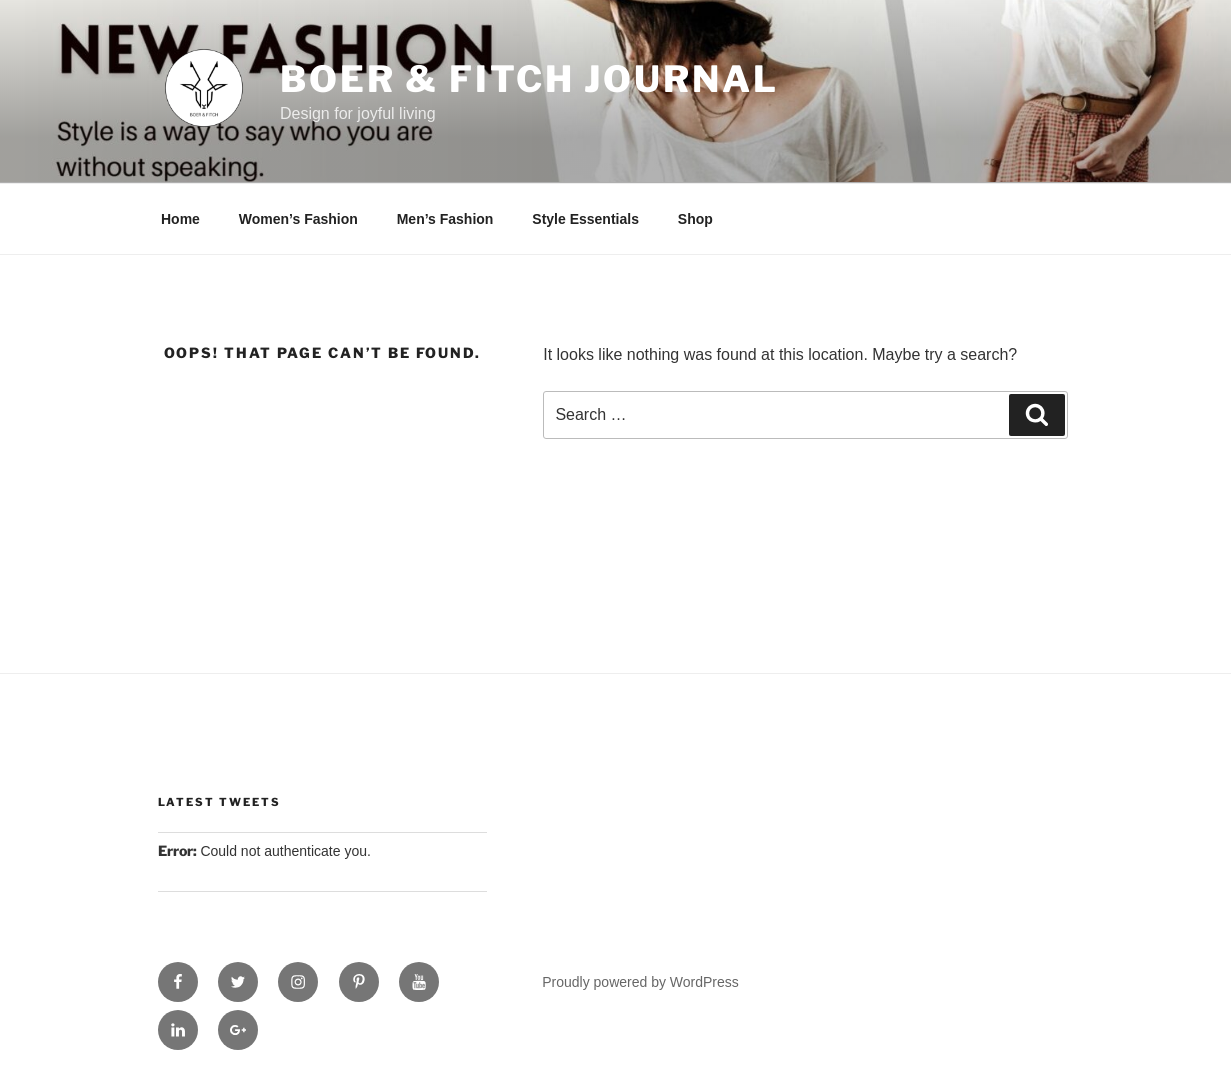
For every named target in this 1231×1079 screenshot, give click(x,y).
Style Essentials (585, 219)
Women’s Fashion (298, 219)
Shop (695, 219)
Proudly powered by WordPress (640, 982)
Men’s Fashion (445, 219)
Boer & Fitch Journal (529, 79)
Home (180, 219)
